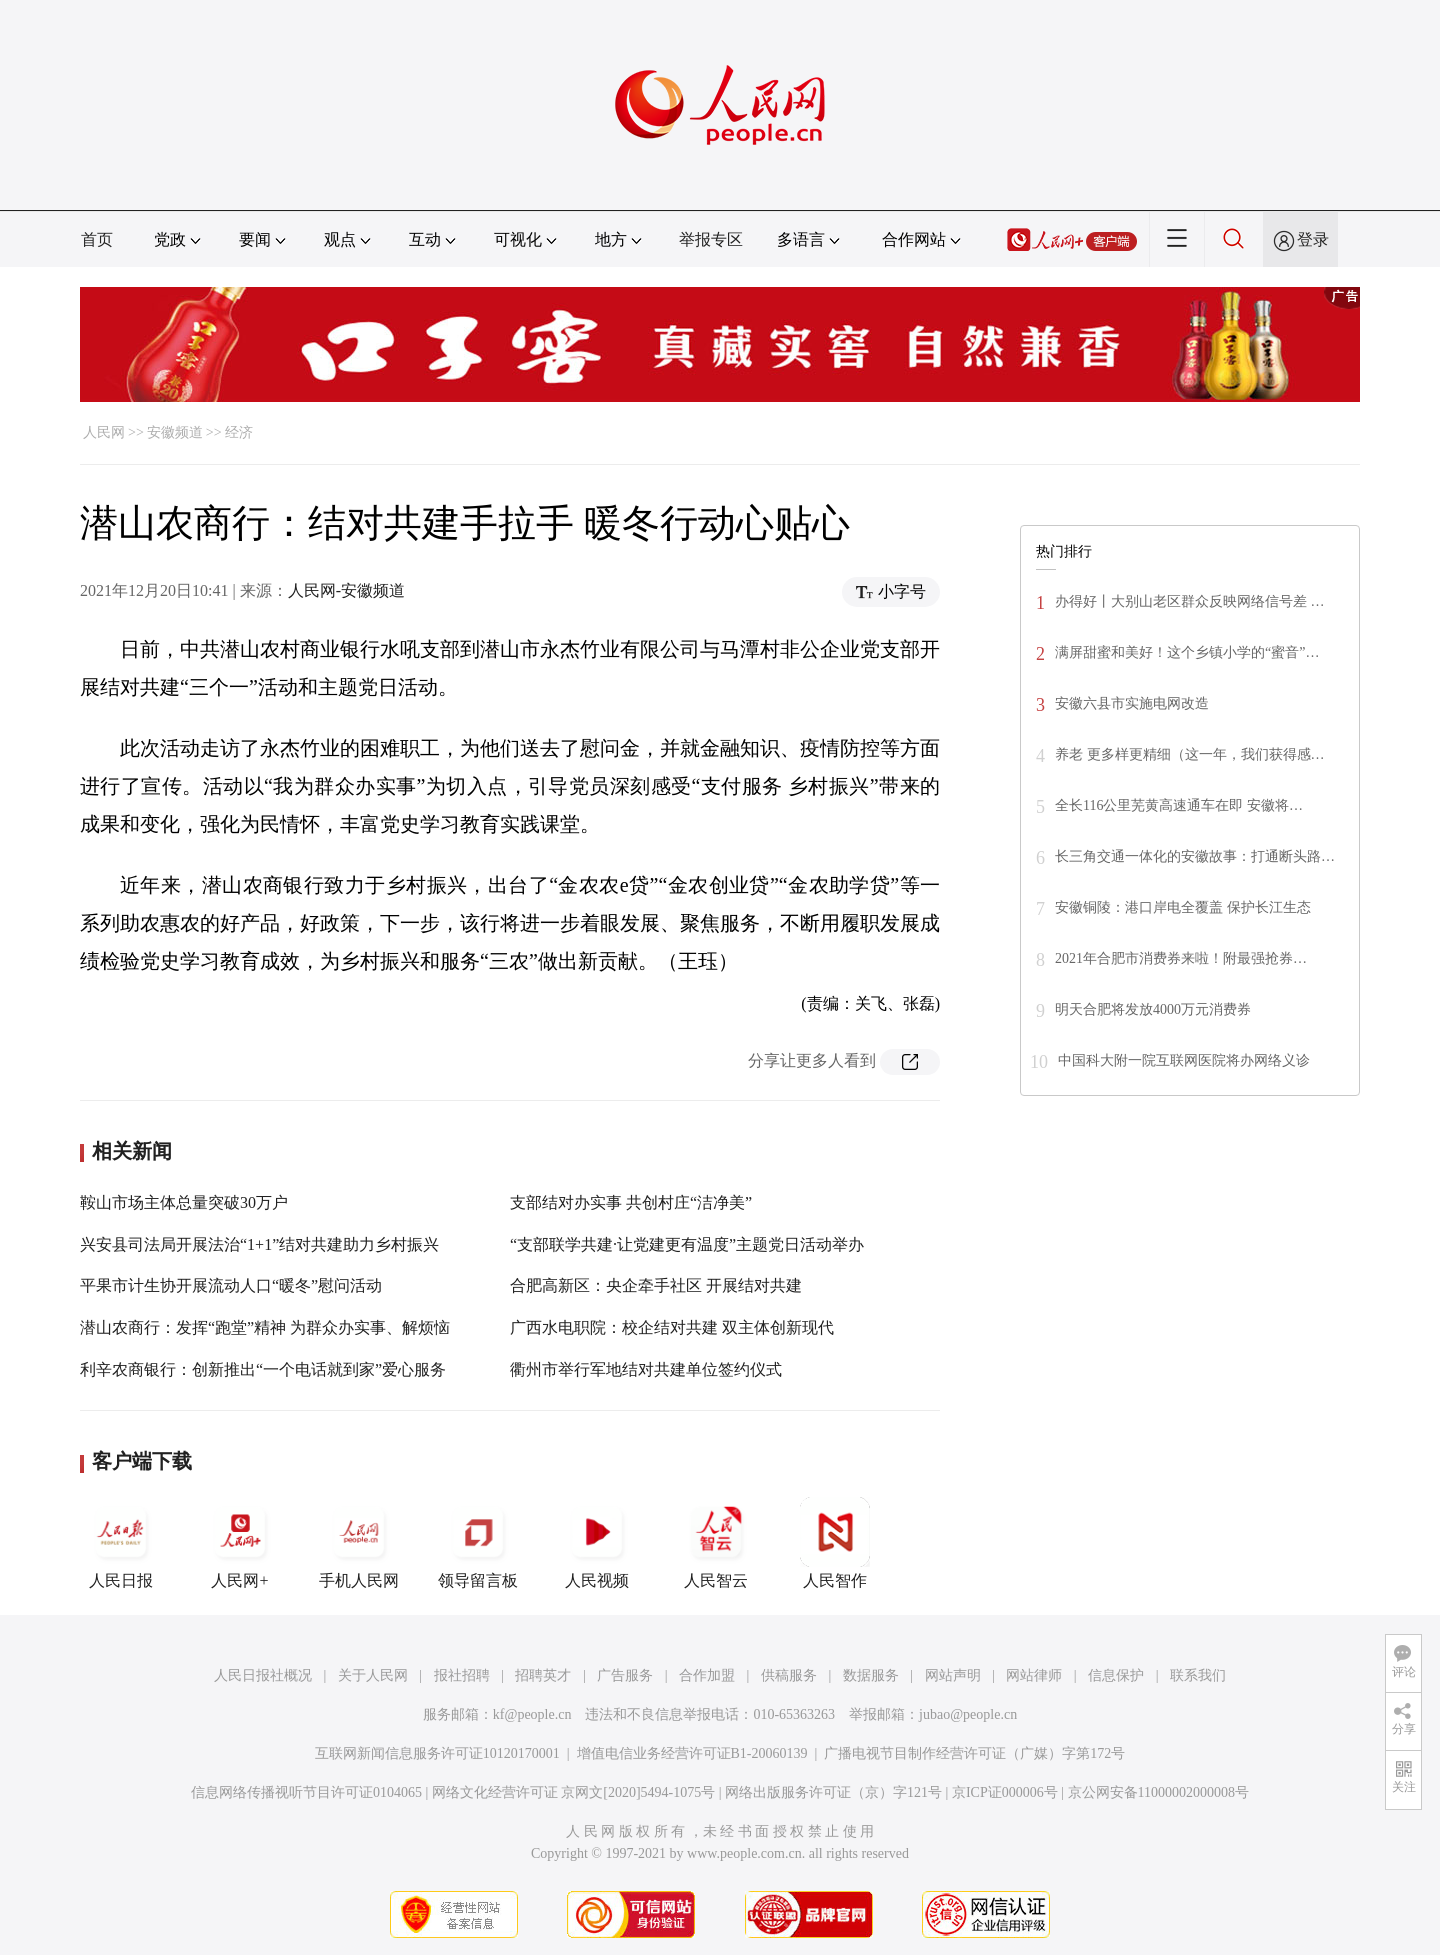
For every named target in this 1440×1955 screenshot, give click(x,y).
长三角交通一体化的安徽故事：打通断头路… (1195, 856)
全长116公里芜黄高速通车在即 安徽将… (1179, 805)
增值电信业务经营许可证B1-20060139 (692, 1753)
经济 (239, 432)
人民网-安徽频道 (346, 590)
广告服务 (625, 1675)
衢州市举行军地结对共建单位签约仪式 (646, 1369)
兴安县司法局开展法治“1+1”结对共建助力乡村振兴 (259, 1244)
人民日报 (121, 1543)
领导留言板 (478, 1543)
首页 (97, 239)
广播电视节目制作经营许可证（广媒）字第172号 (974, 1753)
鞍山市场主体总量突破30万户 (184, 1202)
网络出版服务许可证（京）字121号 (833, 1792)
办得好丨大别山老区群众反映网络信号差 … (1190, 601)
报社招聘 (462, 1675)
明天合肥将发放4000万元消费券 (1153, 1009)
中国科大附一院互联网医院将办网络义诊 (1184, 1060)
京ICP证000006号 (1005, 1792)
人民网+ (240, 1543)
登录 (1313, 239)
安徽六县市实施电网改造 (1132, 703)
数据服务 (871, 1675)
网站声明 (953, 1675)
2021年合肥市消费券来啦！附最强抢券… (1181, 958)
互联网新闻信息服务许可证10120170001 (437, 1753)
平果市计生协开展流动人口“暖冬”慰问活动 (231, 1285)
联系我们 (1198, 1675)
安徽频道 (175, 432)
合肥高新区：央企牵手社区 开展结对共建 (656, 1285)
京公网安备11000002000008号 (1158, 1792)
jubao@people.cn (968, 1714)
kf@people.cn (532, 1714)
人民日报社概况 (263, 1675)
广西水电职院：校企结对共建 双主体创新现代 (672, 1327)
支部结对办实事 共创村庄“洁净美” (631, 1202)
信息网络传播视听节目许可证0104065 (306, 1792)
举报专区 (711, 239)
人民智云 (716, 1543)
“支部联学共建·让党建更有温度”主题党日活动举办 (687, 1244)
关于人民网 (373, 1675)
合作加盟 (707, 1675)
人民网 (104, 432)
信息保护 (1116, 1675)
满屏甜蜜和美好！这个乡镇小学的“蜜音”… (1187, 652)
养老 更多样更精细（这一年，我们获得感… (1190, 754)
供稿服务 (789, 1675)
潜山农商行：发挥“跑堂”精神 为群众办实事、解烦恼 (265, 1327)
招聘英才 (543, 1675)
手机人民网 (359, 1543)
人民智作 (835, 1543)
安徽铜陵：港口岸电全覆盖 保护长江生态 (1183, 907)
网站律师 (1034, 1675)
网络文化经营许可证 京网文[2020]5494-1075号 (574, 1792)
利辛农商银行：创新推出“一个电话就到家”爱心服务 (263, 1369)
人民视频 (597, 1543)
